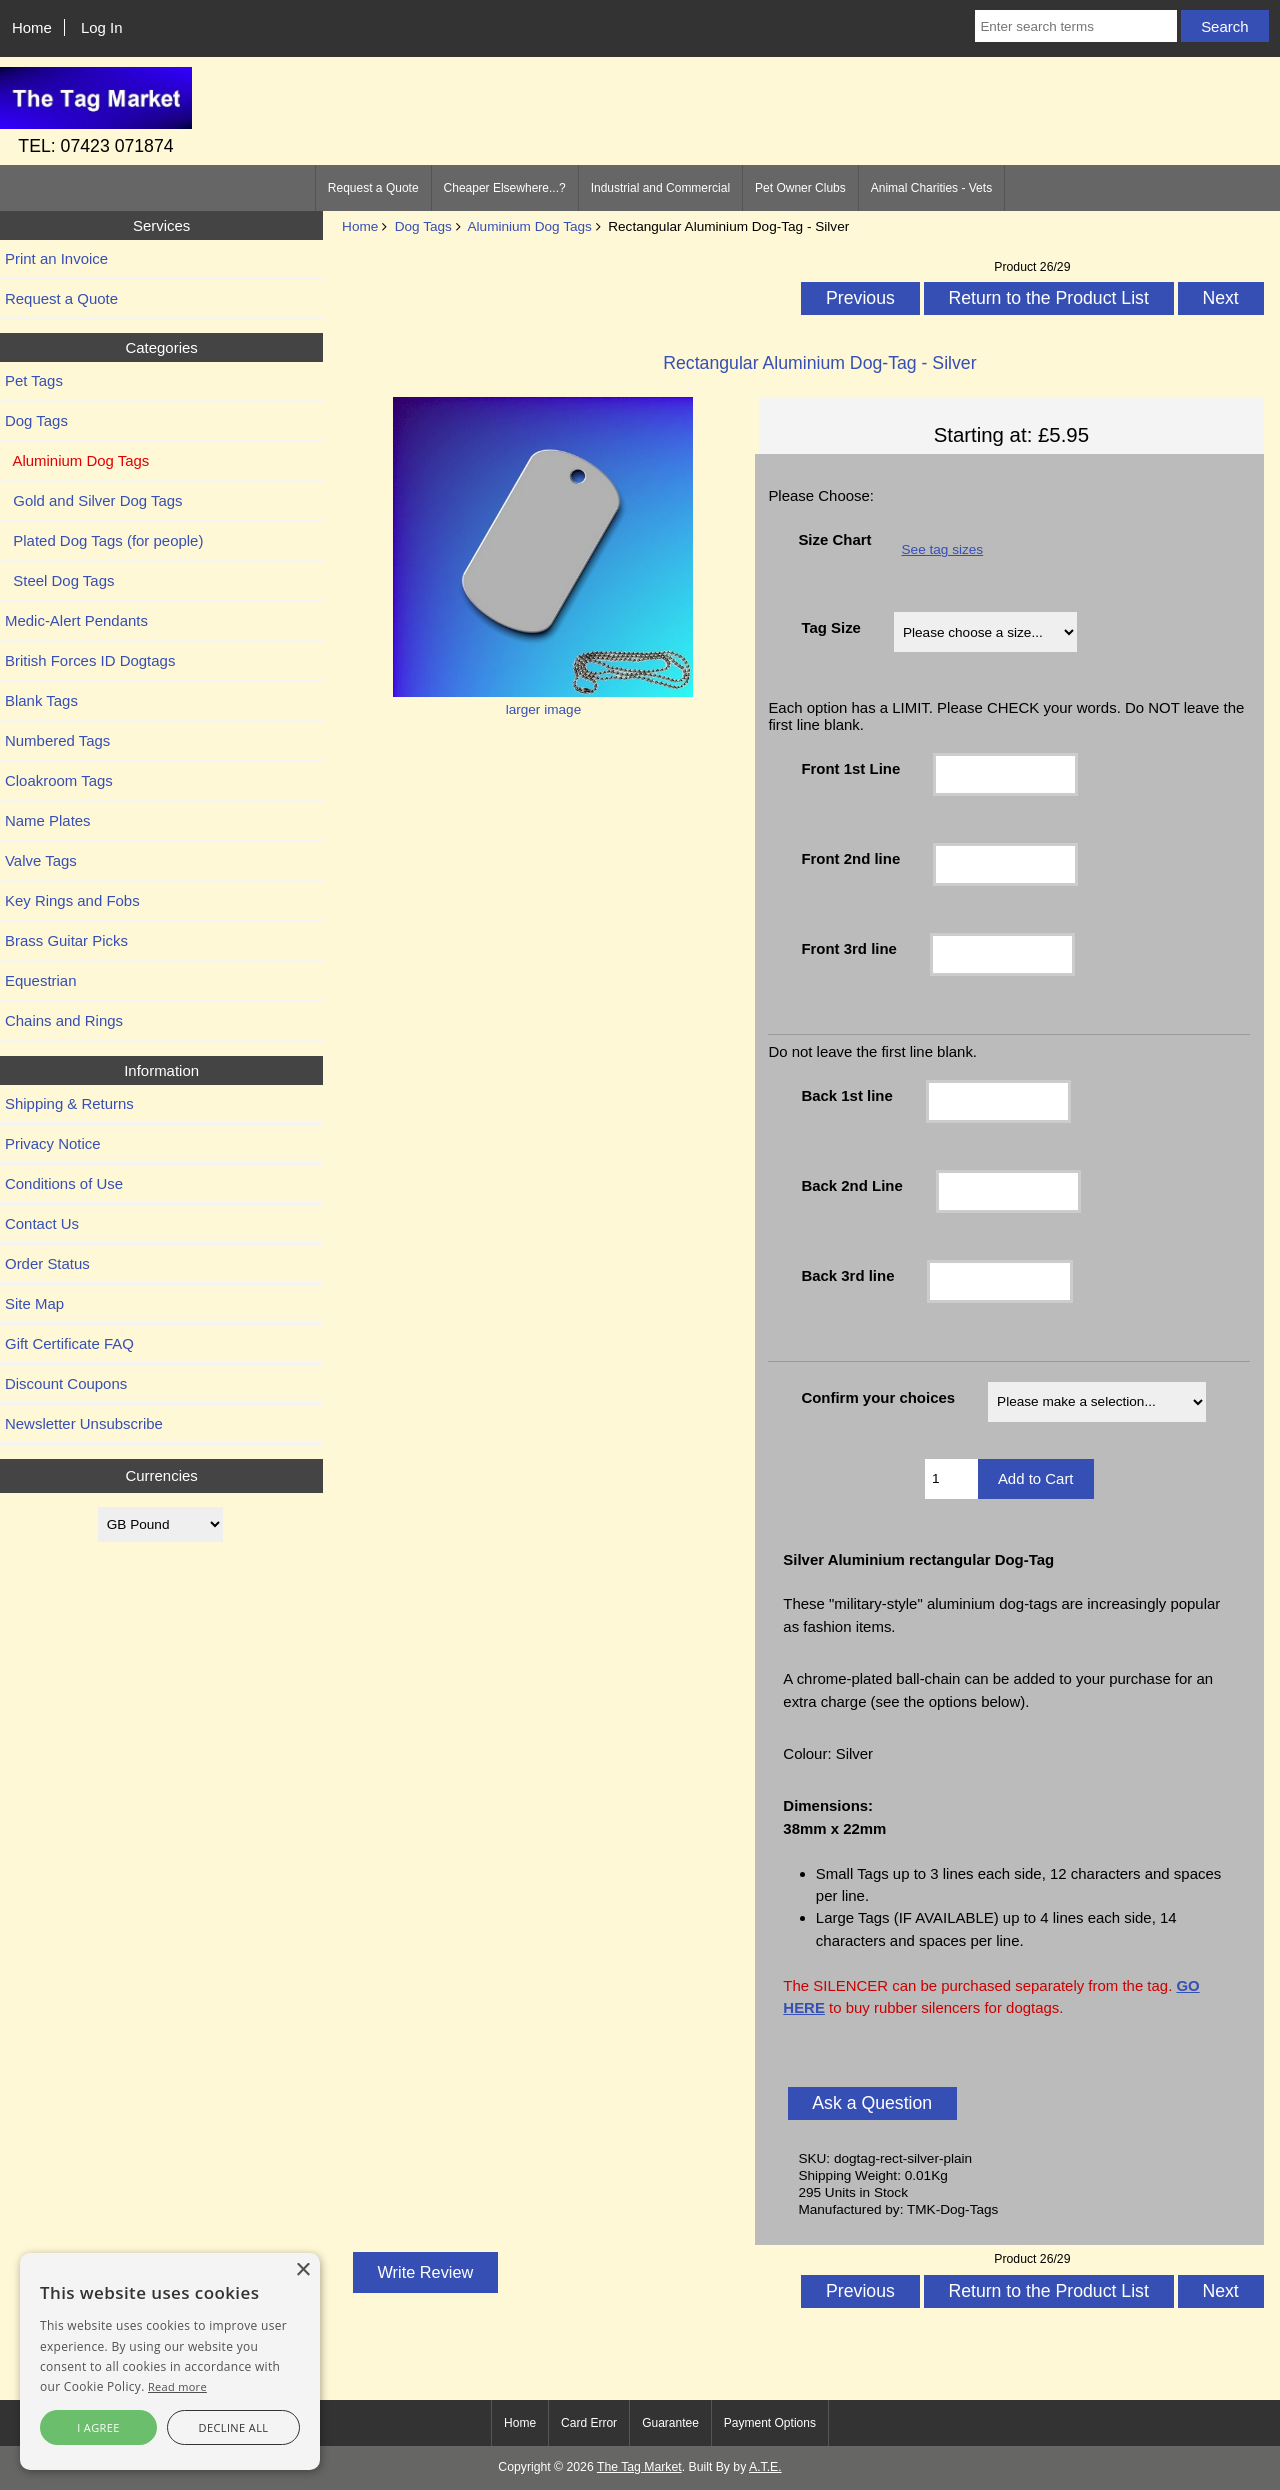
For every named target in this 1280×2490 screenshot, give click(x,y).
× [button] (302, 2270)
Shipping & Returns (69, 1103)
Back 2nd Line (851, 1185)
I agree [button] (98, 2427)
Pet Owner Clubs (800, 188)
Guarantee (670, 2423)
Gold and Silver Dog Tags (94, 500)
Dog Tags (423, 226)
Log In (102, 27)
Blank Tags (41, 700)
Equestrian (41, 980)
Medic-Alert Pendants (76, 620)
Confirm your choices (878, 1397)
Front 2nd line (850, 858)
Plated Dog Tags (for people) (104, 540)
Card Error (589, 2423)
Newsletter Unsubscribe (84, 1423)
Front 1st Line (850, 768)
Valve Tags (41, 860)
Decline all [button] (234, 2427)
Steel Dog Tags (59, 580)
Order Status (47, 1263)
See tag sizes (943, 549)
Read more (177, 2386)
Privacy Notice (53, 1143)
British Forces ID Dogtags (90, 660)
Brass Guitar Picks (66, 940)
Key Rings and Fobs (72, 900)
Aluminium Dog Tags (529, 226)
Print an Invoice (56, 258)
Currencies (161, 1475)
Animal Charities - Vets (931, 188)
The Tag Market (639, 2467)
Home (32, 27)
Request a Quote (373, 188)
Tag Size (831, 627)
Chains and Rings (64, 1020)
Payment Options (770, 2423)
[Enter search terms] (1076, 26)
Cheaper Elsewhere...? (505, 188)
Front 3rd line (849, 948)
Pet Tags (34, 380)
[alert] (170, 2361)
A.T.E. (765, 2467)
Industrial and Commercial (660, 188)
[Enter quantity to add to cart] (951, 1479)
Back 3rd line (847, 1275)
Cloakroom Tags (59, 780)
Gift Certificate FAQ (69, 1343)
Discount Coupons (66, 1383)
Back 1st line (846, 1095)
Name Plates (48, 820)
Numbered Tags (57, 740)
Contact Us (42, 1223)
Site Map (34, 1303)
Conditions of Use (64, 1183)
